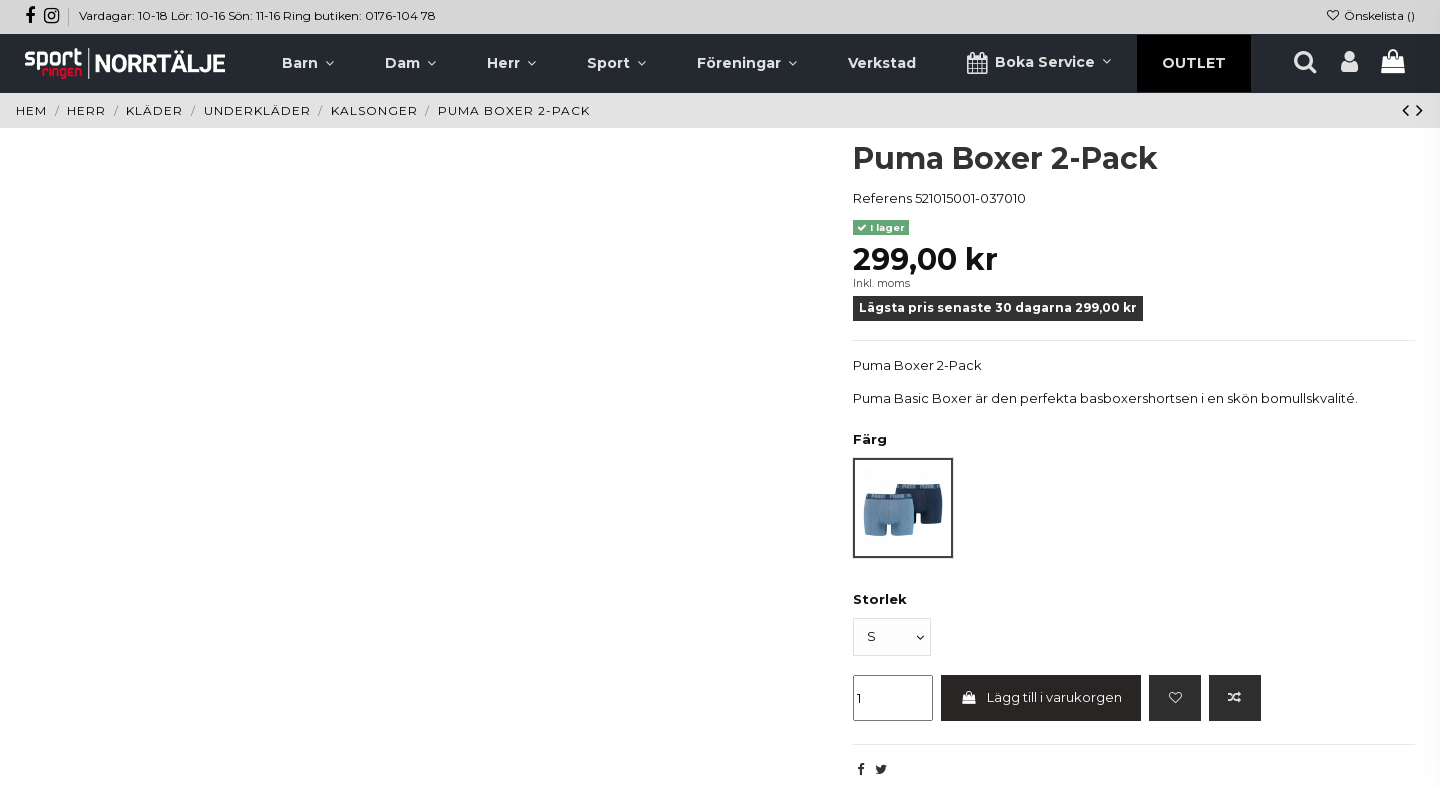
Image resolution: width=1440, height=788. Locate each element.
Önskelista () (1370, 15)
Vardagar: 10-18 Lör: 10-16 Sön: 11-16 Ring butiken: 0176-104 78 (257, 15)
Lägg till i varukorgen (1041, 697)
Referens (882, 198)
